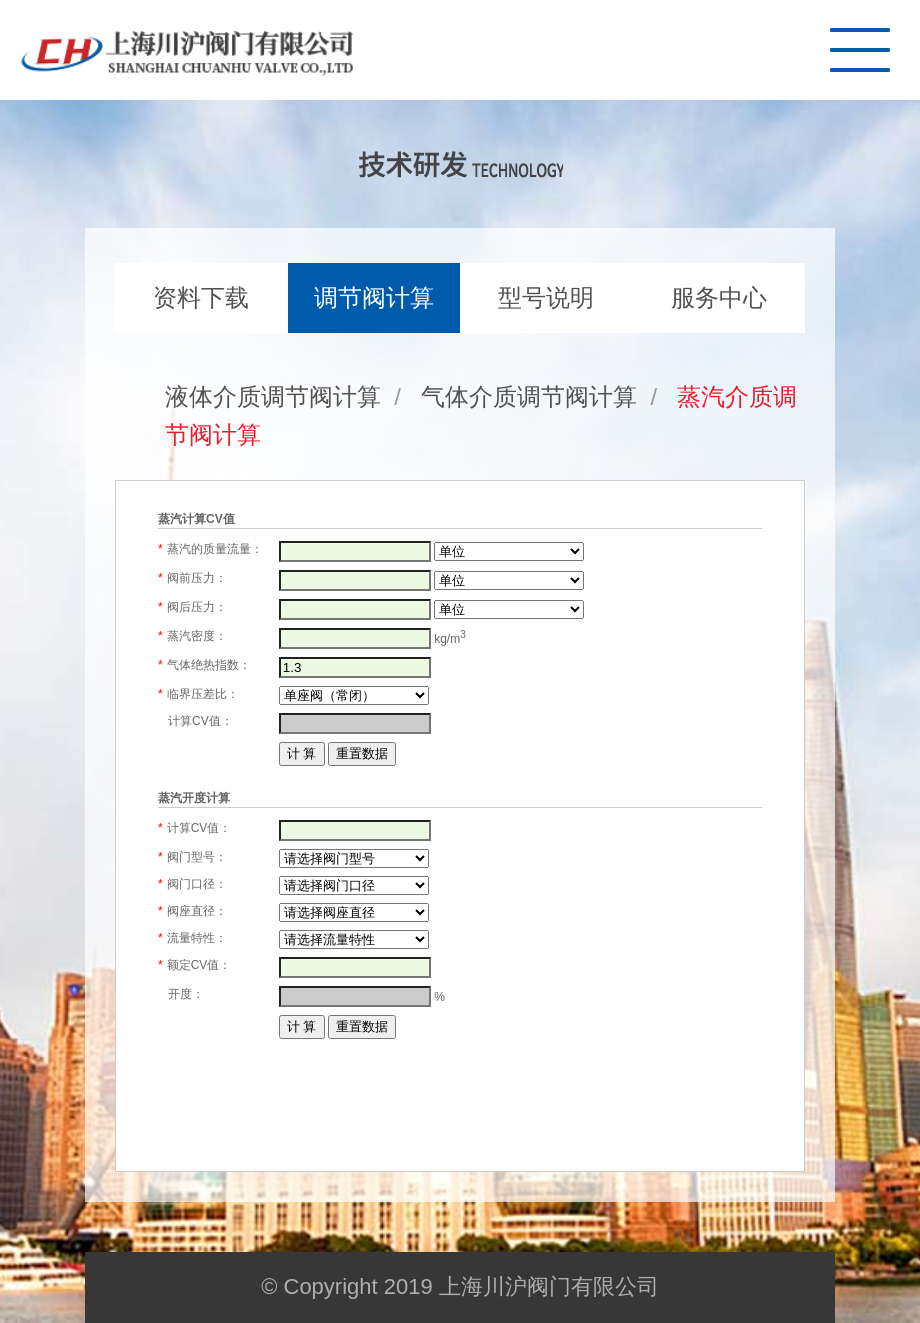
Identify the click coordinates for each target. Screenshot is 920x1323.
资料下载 (201, 297)
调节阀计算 (374, 297)
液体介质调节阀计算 (273, 396)
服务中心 (719, 297)
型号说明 (546, 297)
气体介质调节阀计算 (529, 396)
